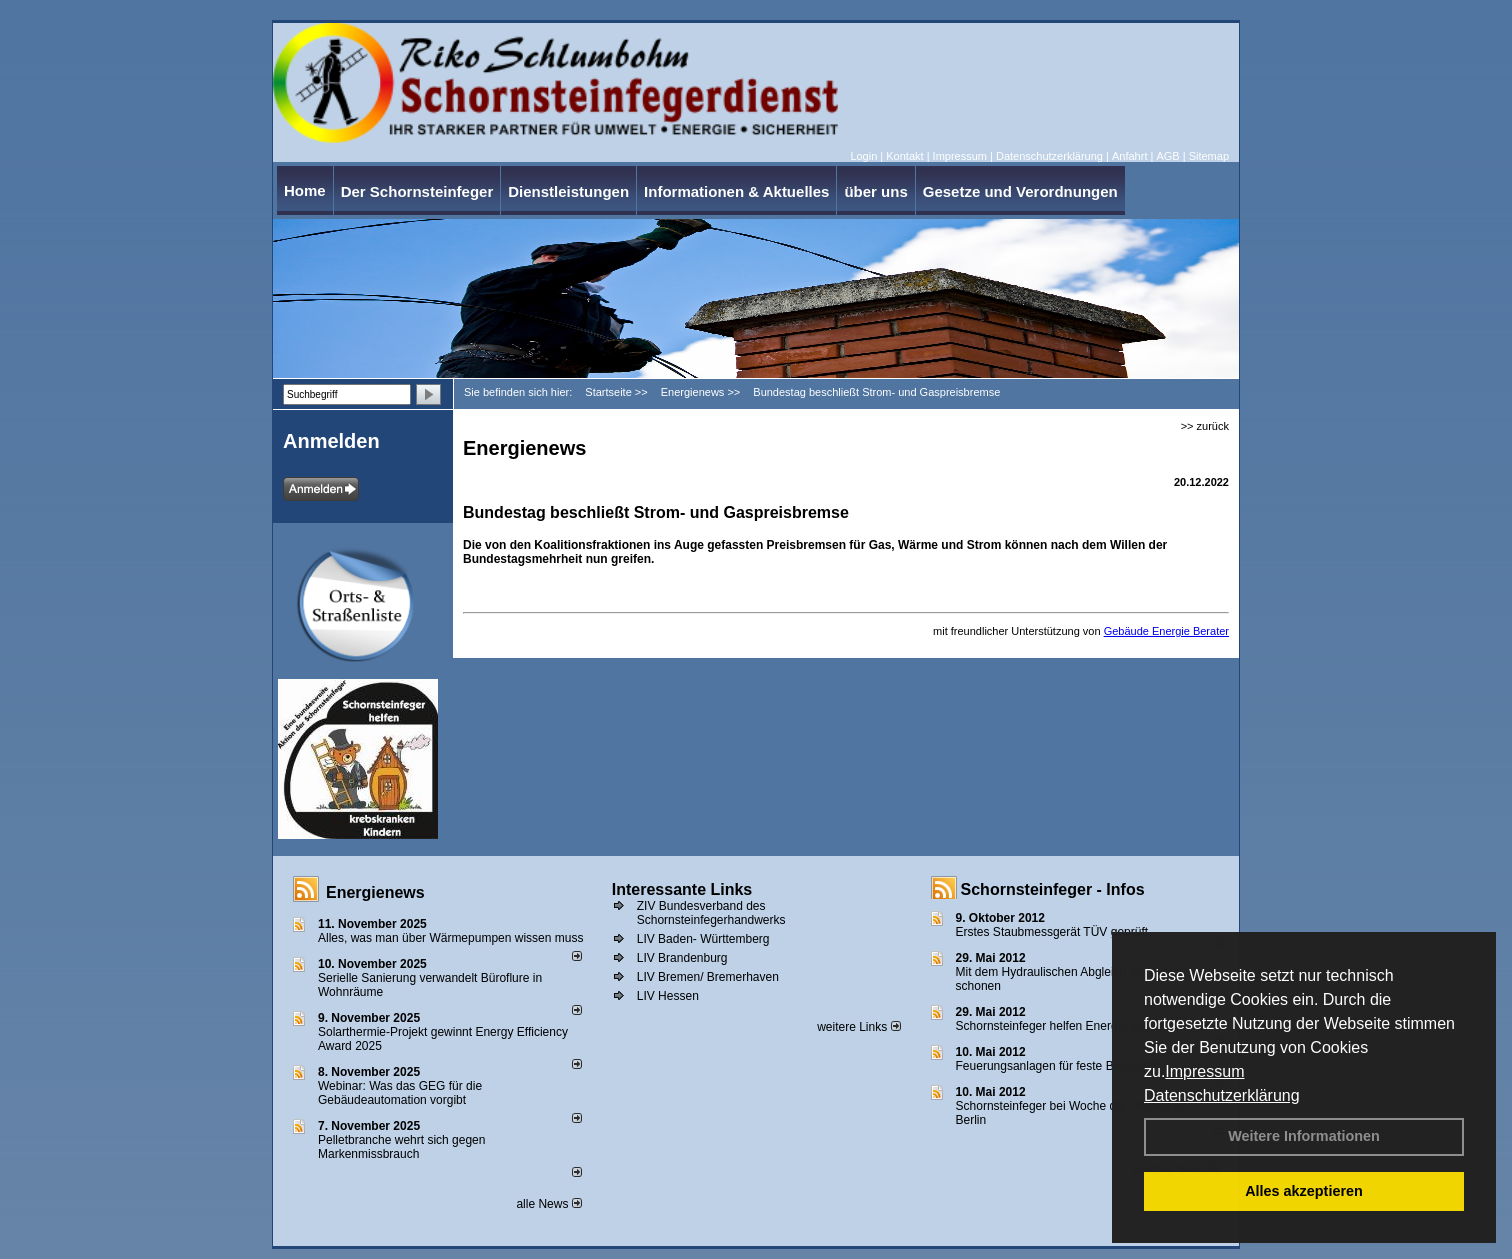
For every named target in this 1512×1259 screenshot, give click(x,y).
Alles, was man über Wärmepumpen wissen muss (450, 938)
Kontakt (904, 156)
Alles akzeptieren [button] (1304, 1191)
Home (305, 190)
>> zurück (1205, 426)
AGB (1167, 156)
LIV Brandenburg (682, 958)
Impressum (1204, 1071)
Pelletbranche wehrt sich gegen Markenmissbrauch (401, 1147)
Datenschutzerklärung (1222, 1095)
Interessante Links (682, 889)
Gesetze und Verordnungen (1020, 191)
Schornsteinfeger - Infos (1053, 889)
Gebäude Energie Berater (1166, 631)
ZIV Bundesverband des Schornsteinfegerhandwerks (711, 913)
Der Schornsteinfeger (417, 191)
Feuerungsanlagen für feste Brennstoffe (1061, 1066)
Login (863, 156)
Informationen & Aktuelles (736, 191)
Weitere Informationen (1304, 1136)
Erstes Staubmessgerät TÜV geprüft (1052, 932)
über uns (875, 191)
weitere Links (858, 1027)
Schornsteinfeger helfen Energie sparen (1061, 1026)
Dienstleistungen (568, 191)
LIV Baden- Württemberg (703, 939)
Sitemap (1209, 156)
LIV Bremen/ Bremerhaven (708, 977)
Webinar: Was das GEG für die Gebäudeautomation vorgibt (400, 1093)
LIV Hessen (668, 996)
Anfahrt (1129, 156)
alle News (548, 1204)
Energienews (375, 892)
